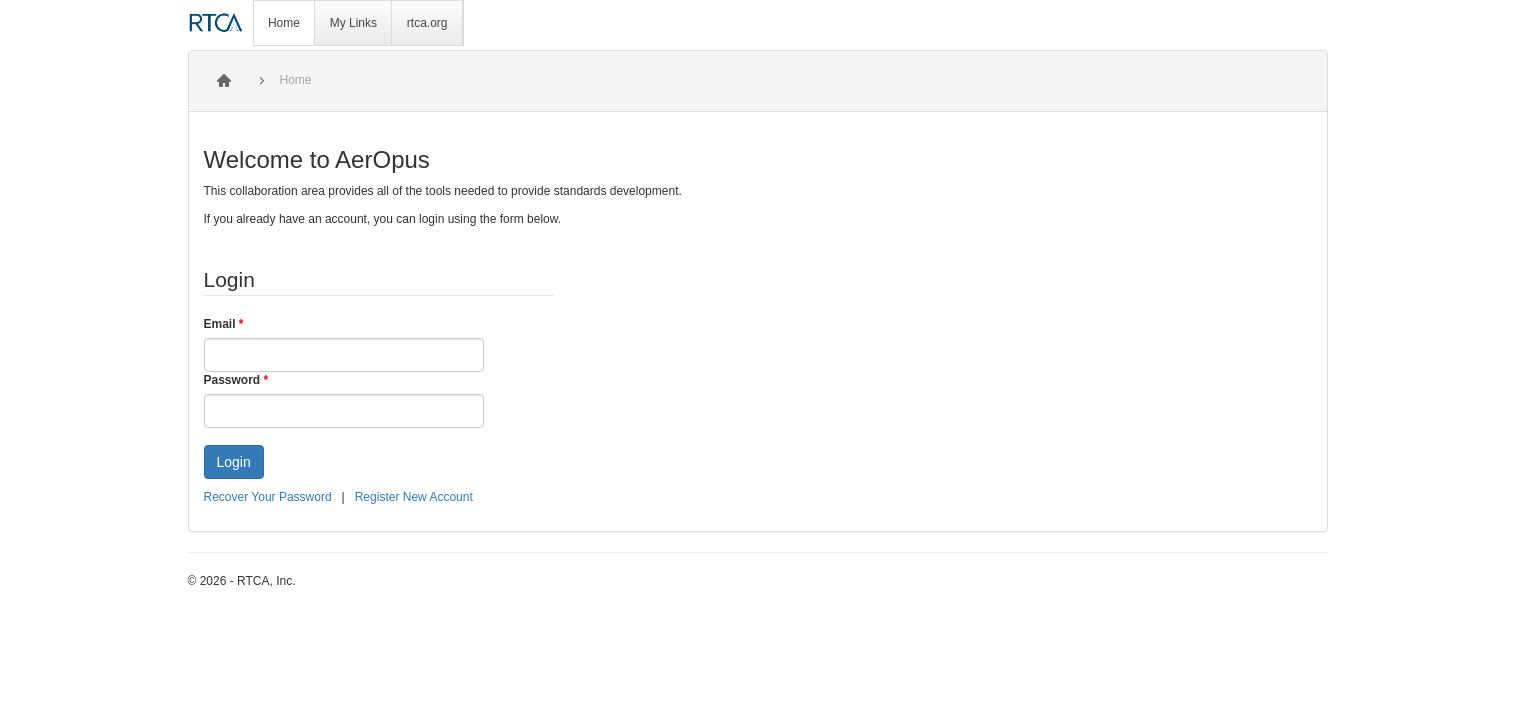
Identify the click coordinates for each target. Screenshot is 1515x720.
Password (236, 380)
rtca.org (427, 23)
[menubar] (358, 23)
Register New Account (414, 497)
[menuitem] (285, 23)
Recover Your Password (268, 497)
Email (224, 324)
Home (284, 23)
